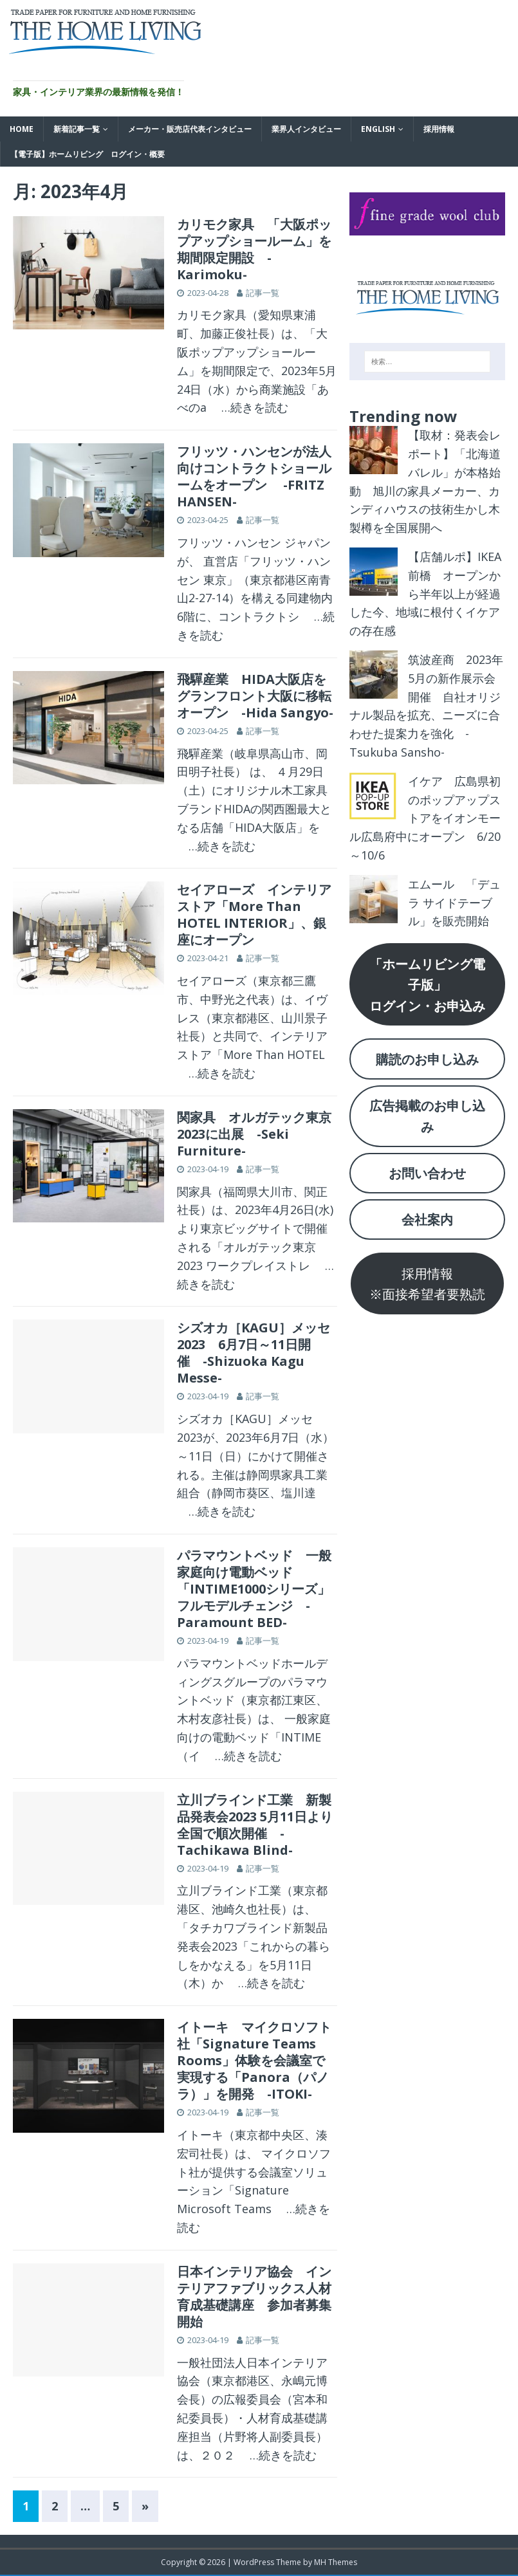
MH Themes (335, 2562)
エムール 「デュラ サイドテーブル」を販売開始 (454, 902)
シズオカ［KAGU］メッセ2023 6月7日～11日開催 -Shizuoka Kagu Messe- (253, 1352)
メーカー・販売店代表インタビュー (190, 129)
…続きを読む (249, 407)
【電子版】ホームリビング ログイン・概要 (87, 154)
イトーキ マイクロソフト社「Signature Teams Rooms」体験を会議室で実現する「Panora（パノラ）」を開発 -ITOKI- (254, 2060)
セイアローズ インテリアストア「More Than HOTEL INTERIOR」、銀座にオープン (254, 914)
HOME (21, 129)
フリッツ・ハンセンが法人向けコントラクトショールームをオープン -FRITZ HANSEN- (254, 476)
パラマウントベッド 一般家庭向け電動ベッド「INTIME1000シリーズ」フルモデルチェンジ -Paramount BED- (254, 1589)
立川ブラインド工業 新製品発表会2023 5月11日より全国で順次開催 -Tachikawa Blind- (255, 1825)
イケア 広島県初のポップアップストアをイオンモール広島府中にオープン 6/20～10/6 (425, 818)
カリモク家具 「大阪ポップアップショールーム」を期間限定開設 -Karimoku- (254, 249)
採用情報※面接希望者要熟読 (427, 1283)
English (378, 129)
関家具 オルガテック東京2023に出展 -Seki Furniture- (254, 1134)
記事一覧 (262, 293)
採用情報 (438, 129)
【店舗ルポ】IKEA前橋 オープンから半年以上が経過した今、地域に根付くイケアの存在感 (425, 593)
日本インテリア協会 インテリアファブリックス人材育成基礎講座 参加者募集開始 (254, 2296)
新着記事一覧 (76, 129)
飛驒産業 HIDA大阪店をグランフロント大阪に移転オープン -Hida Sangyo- (255, 695)
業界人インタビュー (306, 129)
